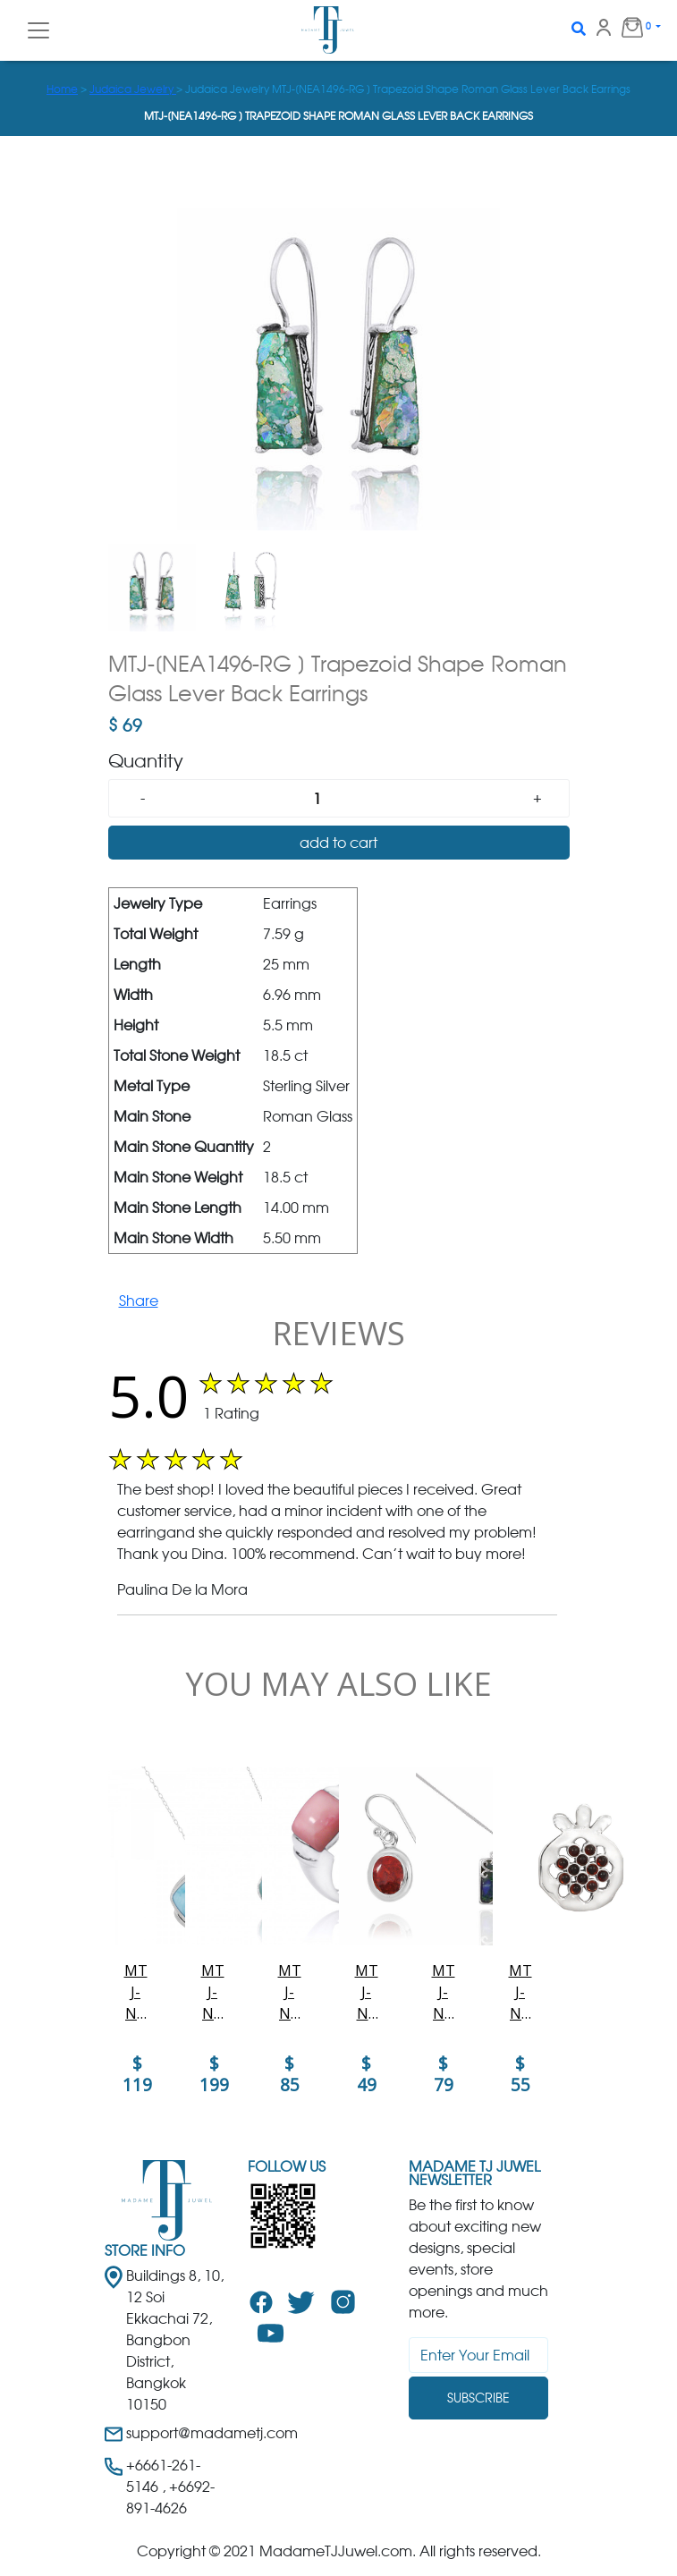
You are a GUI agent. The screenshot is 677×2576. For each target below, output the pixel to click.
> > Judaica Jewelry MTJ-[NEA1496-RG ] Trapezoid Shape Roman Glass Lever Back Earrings (338, 89)
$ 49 (367, 2074)
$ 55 (520, 2074)
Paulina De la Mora (182, 1589)
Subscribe (478, 2397)
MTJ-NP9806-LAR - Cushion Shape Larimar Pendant (136, 1992)
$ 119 (137, 2074)
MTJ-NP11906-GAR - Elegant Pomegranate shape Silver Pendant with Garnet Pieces (520, 1992)
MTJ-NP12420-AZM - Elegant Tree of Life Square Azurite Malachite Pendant (443, 1992)
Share (138, 1300)
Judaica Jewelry (132, 89)
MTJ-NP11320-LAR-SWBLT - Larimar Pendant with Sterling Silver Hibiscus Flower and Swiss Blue (212, 1992)
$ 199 (214, 2074)
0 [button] (629, 27)
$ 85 (290, 2074)
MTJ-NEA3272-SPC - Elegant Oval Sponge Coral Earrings (366, 1992)
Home (62, 89)
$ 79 (443, 2074)
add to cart (338, 843)
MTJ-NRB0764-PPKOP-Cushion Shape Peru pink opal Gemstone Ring (289, 1992)
